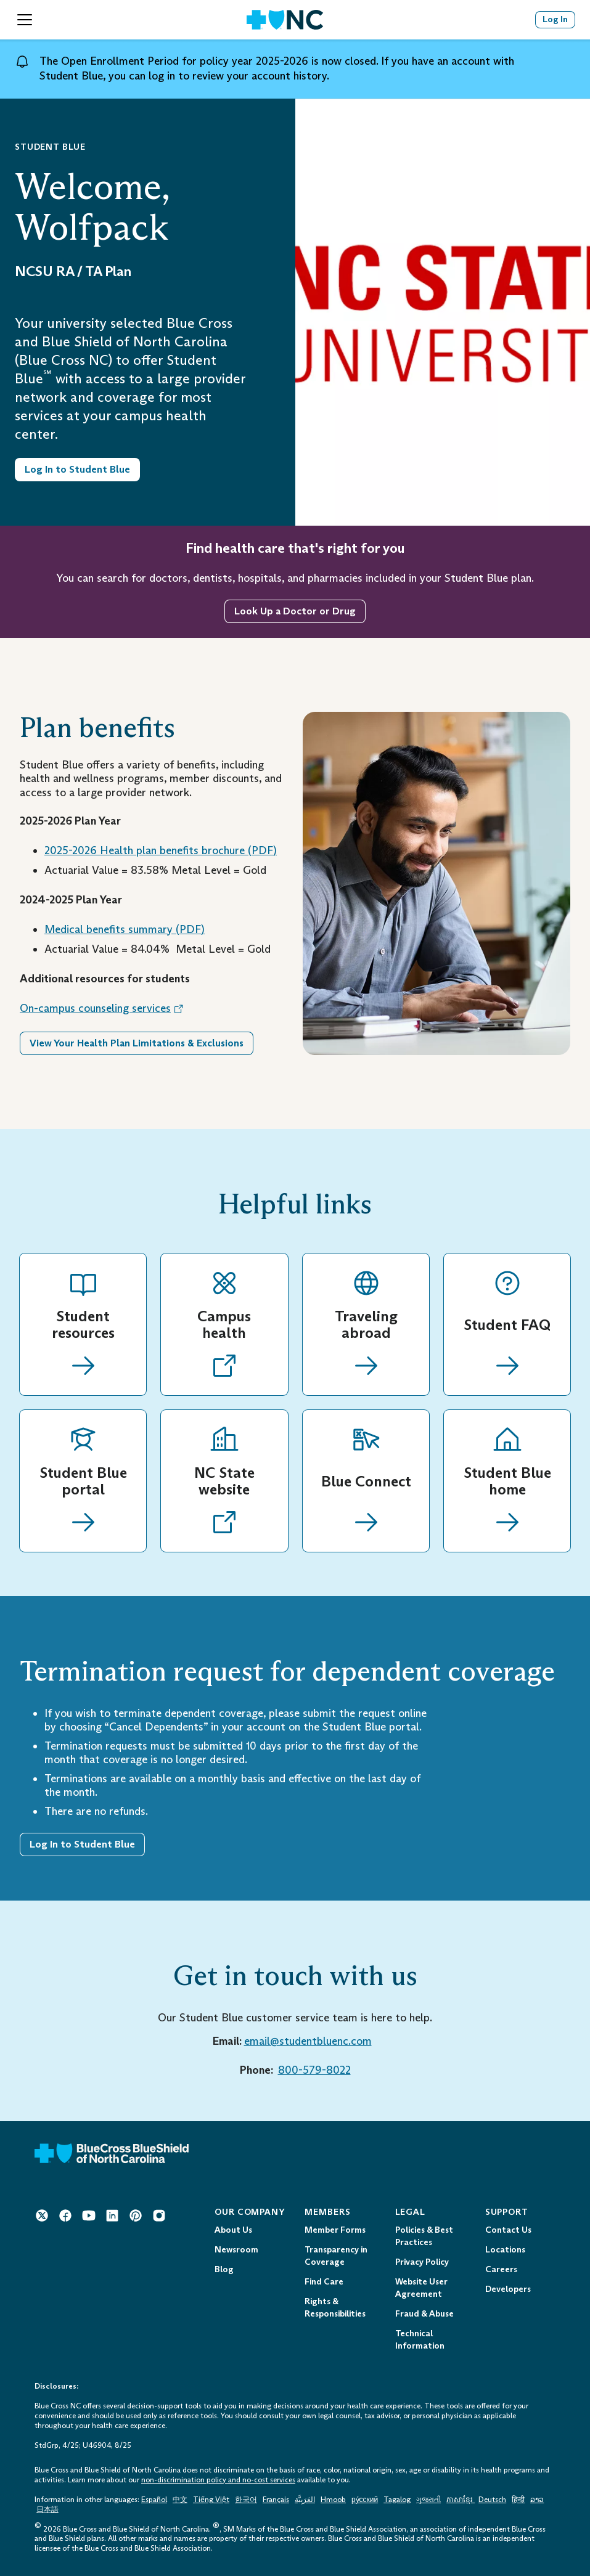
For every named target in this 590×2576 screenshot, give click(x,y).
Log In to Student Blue (82, 1844)
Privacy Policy (422, 2262)
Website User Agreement (421, 2287)
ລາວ (537, 2499)
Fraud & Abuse (424, 2314)
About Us (233, 2230)
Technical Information (420, 2339)
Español (154, 2499)
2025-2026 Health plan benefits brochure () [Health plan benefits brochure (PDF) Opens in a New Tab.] (160, 850)
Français (276, 2499)
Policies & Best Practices (424, 2236)
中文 (180, 2499)
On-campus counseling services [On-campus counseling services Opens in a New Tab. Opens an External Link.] (102, 1008)
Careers (501, 2269)
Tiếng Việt (211, 2499)
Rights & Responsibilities (335, 2307)
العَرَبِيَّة (305, 2499)
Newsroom (236, 2249)
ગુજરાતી (428, 2499)
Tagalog (397, 2499)
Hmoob (333, 2499)
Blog (224, 2269)
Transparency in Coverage (336, 2255)
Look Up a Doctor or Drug (295, 611)
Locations (505, 2249)
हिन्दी (518, 2499)
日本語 (47, 2509)
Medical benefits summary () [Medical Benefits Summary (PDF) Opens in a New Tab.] (124, 929)
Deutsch (492, 2499)
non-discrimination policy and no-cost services (218, 2480)
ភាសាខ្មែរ (460, 2499)
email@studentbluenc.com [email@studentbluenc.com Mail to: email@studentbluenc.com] (308, 2041)
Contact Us (508, 2230)
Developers (508, 2289)
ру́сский (364, 2499)
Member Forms (335, 2230)
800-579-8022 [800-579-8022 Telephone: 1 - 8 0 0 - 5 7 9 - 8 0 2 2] (314, 2070)
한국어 (246, 2499)
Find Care (324, 2281)
